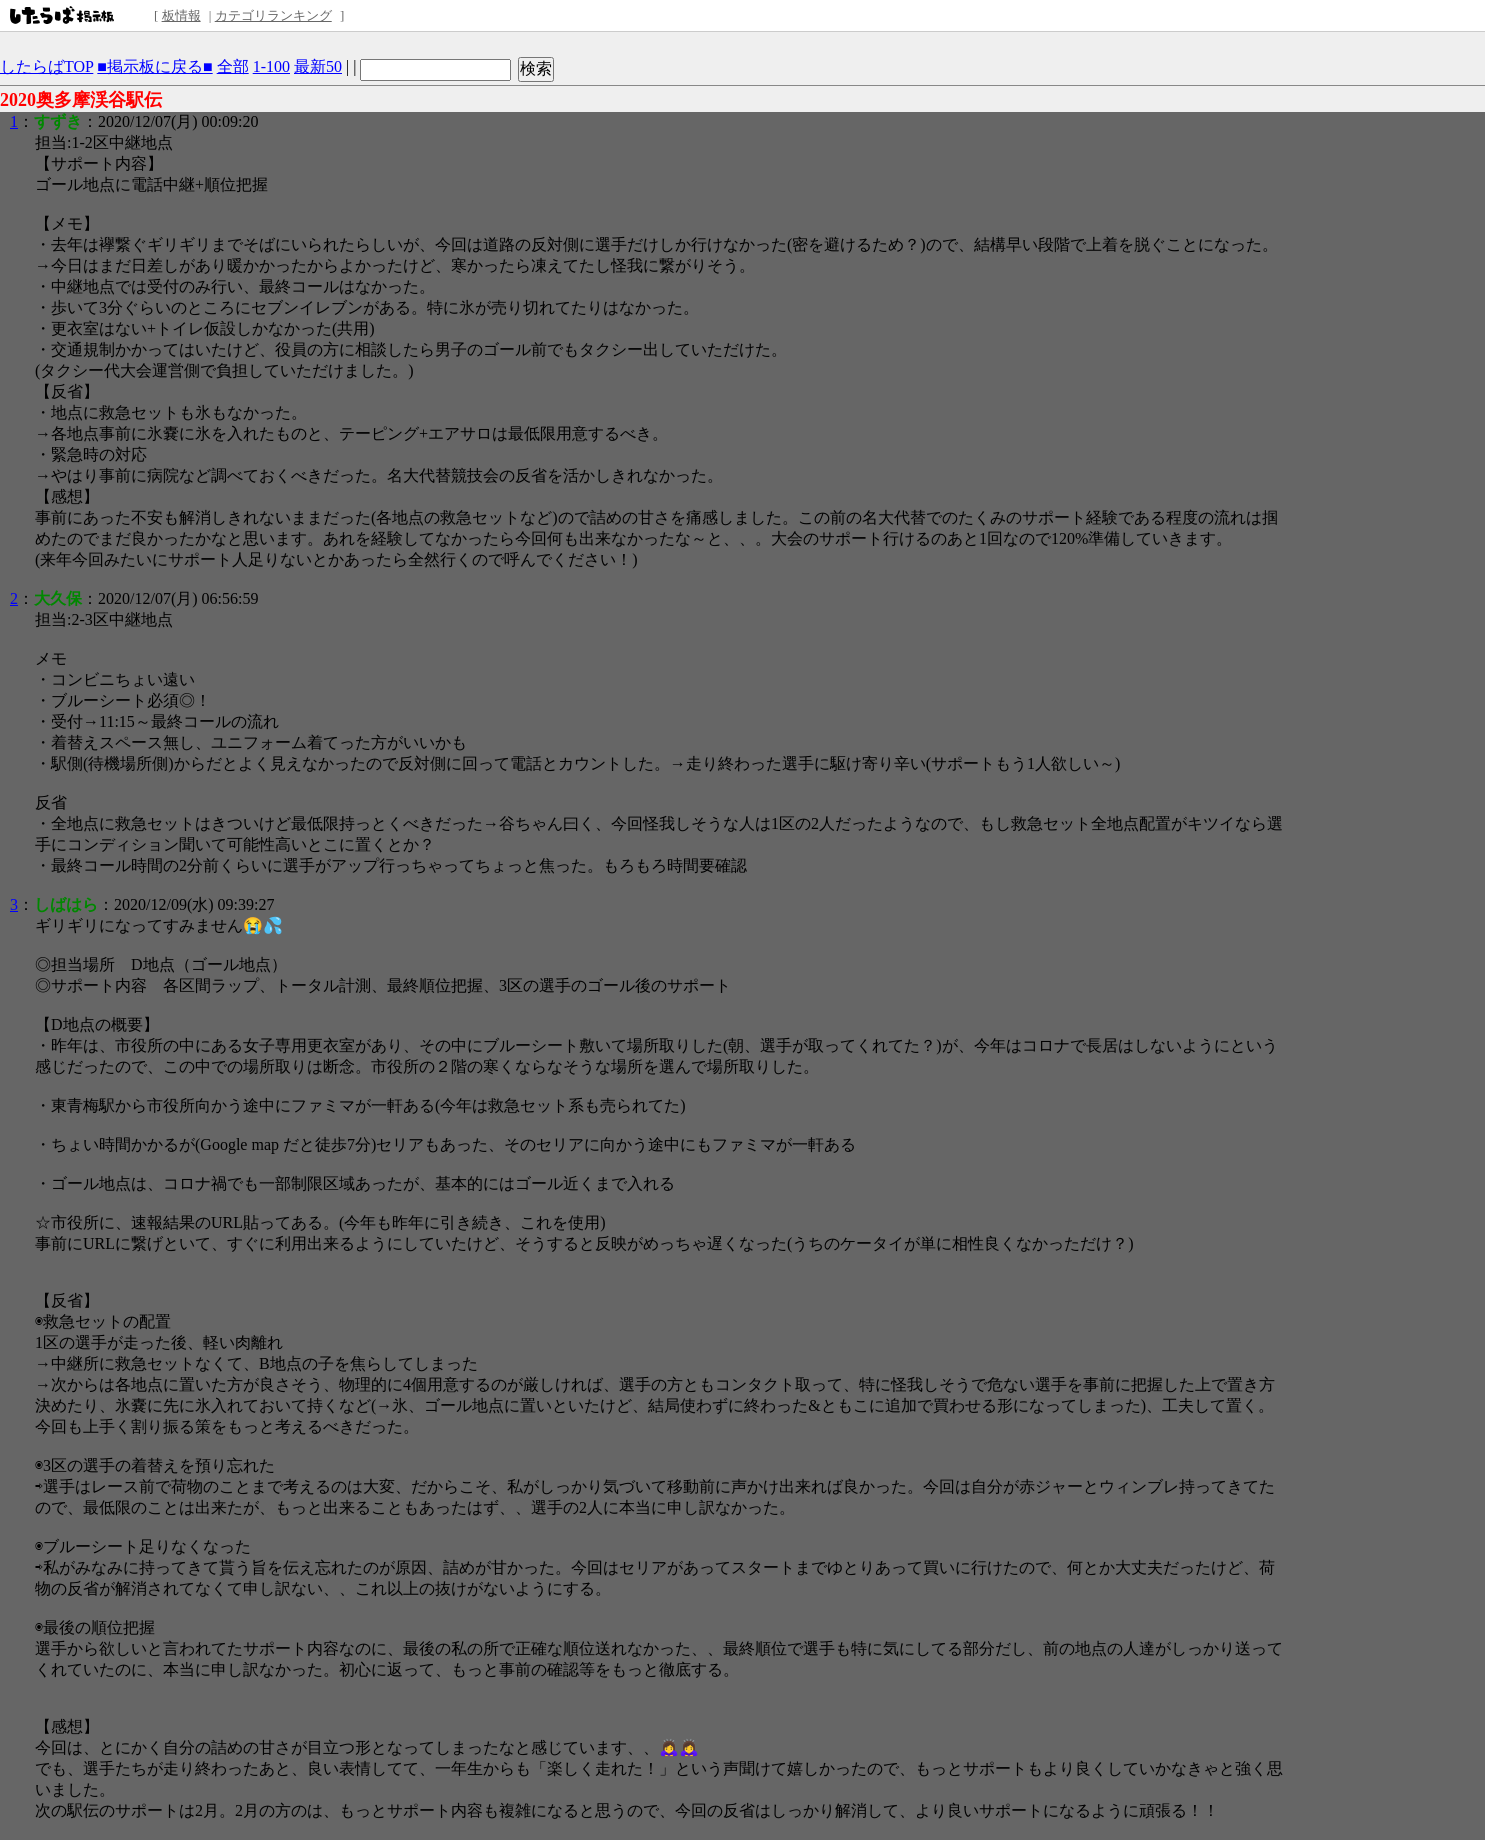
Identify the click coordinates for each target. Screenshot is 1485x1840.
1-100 (271, 66)
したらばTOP (46, 66)
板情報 (181, 15)
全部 (233, 66)
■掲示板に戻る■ (154, 66)
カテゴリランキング (273, 15)
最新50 (318, 66)
